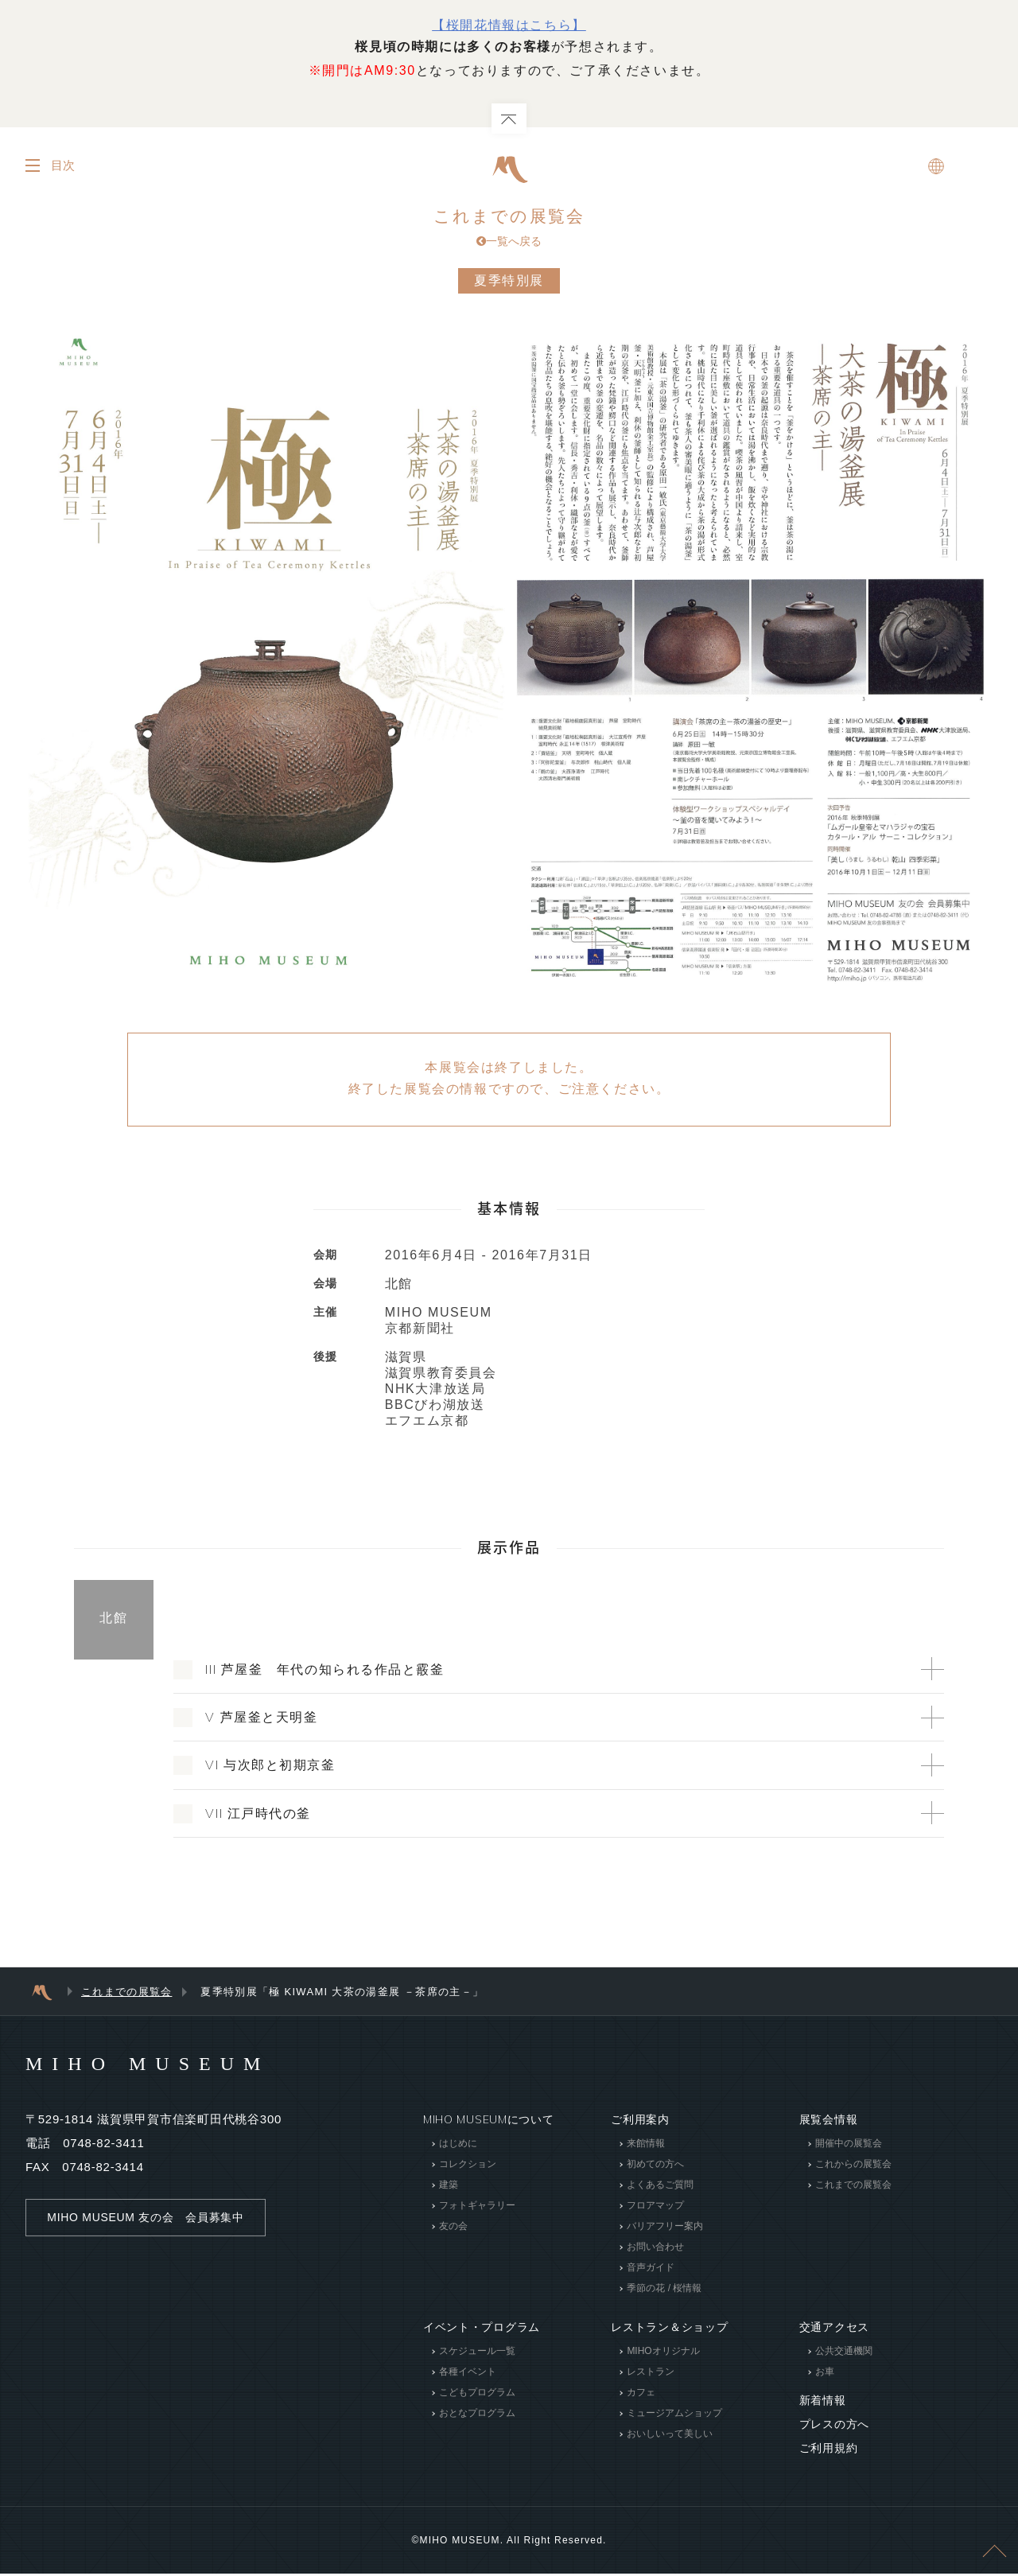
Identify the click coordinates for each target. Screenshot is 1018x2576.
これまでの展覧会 (509, 229)
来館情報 (646, 2145)
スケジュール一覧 (477, 2353)
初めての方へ (655, 2166)
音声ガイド (650, 2269)
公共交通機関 (843, 2353)
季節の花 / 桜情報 (664, 2290)
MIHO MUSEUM (147, 2066)
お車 (824, 2373)
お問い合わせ (655, 2249)
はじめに (458, 2145)
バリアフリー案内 (665, 2228)
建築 (448, 2187)
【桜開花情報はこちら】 (509, 25)
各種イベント (467, 2373)
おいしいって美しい (670, 2436)
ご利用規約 (828, 2450)
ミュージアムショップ (674, 2415)
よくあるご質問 (660, 2187)
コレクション (467, 2166)
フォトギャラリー (477, 2207)
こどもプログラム (477, 2394)
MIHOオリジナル (663, 2353)
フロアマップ (655, 2207)
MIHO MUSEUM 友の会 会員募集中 (145, 2219)
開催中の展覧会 (848, 2145)
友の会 (453, 2228)
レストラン (650, 2373)
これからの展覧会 (853, 2166)
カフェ (641, 2394)
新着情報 (822, 2402)
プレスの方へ (834, 2426)
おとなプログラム (477, 2415)
